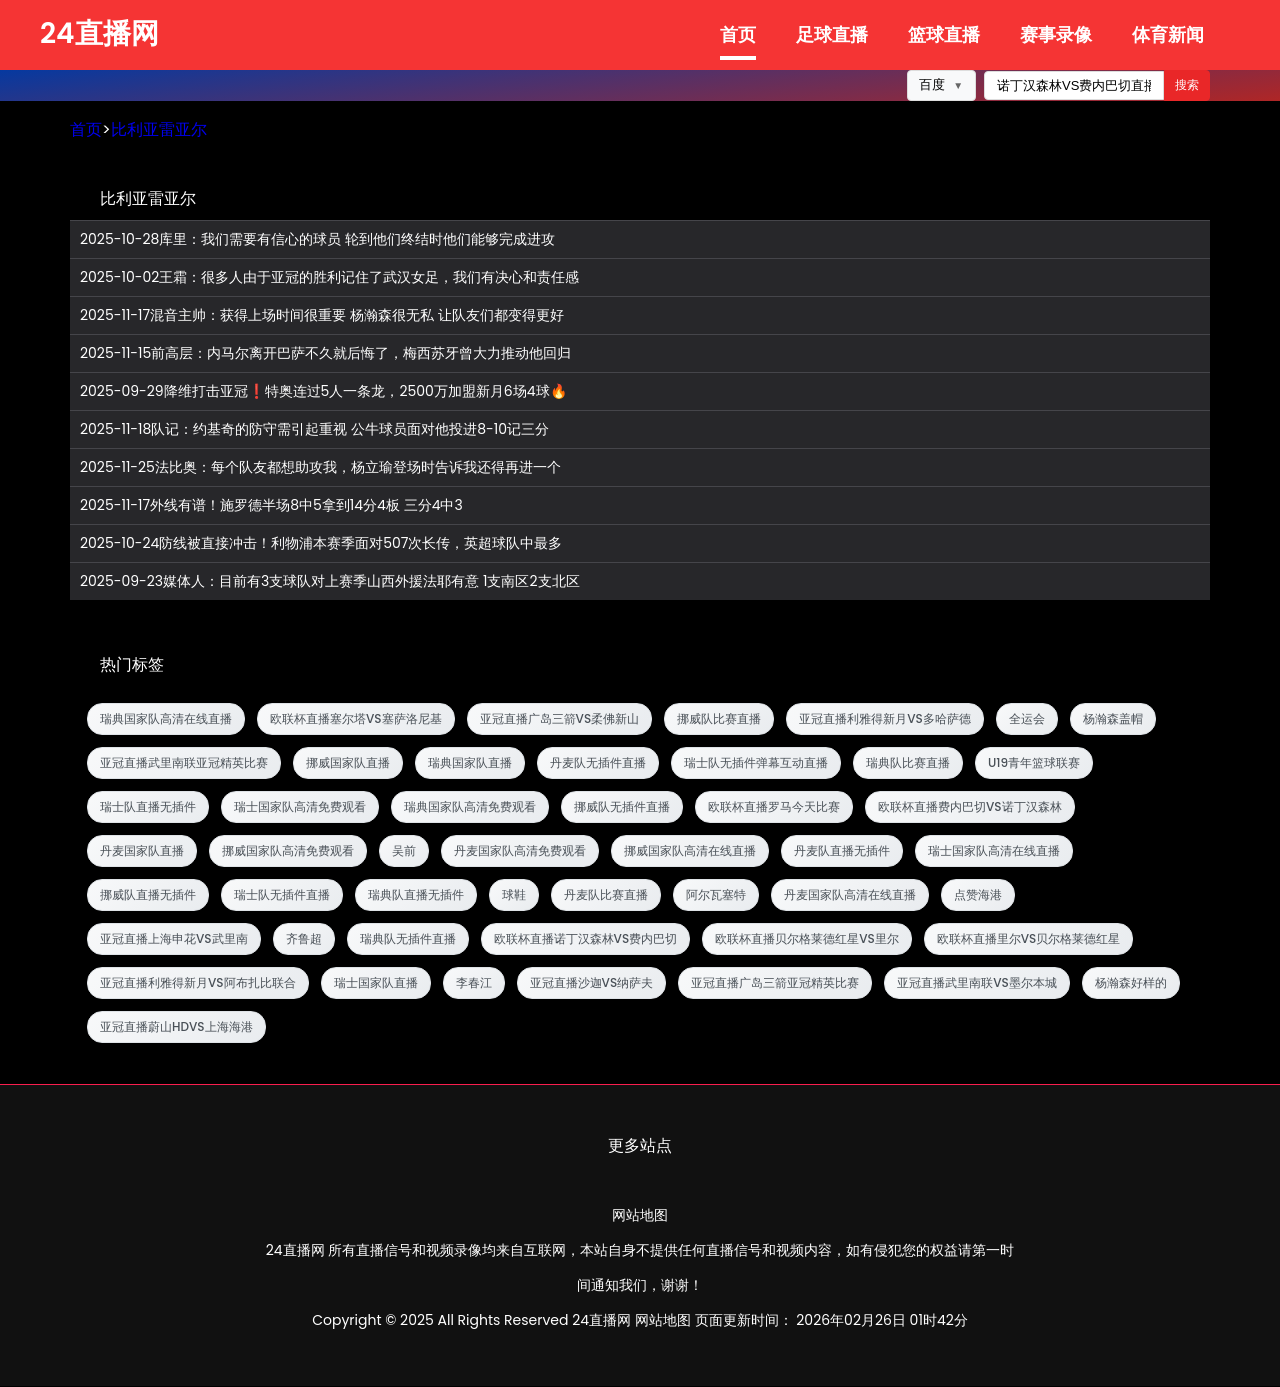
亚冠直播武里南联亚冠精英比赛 (184, 763)
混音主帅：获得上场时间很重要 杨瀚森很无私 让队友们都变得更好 (322, 316)
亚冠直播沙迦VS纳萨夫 (592, 983)
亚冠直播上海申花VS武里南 (174, 939)
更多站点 (640, 1146)
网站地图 (640, 1216)
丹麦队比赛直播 (606, 895)
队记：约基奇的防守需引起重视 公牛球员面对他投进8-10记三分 (314, 430)
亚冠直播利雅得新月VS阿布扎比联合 (198, 983)
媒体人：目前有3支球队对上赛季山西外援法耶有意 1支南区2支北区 (330, 582)
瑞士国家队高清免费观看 (300, 807)
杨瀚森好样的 (1131, 983)
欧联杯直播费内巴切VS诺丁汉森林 (970, 807)
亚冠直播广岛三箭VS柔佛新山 (560, 719)
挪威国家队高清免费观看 (288, 851)
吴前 (404, 851)
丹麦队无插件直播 (598, 763)
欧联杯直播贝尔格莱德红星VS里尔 (807, 939)
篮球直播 (944, 34)
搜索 (1187, 86)
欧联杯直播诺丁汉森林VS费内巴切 (586, 939)
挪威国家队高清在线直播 (690, 851)
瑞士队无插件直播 (282, 895)
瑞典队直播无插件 (416, 895)
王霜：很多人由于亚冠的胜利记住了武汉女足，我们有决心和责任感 (329, 278)
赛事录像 (1056, 34)
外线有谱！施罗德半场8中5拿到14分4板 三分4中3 (271, 506)
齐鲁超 (304, 939)
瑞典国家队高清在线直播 (166, 719)
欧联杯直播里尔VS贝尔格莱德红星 (1029, 939)
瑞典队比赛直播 (908, 763)
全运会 (1027, 719)
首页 (738, 34)
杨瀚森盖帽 (1113, 719)
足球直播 (832, 34)
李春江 (474, 983)
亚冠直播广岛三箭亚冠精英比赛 (775, 983)
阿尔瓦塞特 (716, 895)
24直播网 (99, 33)
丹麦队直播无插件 (842, 851)
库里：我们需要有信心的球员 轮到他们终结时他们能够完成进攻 (317, 240)
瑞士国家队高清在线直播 (994, 851)
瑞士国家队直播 (376, 983)
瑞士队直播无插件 (148, 807)
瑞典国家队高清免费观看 (470, 807)
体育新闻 (1168, 34)
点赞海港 (978, 895)
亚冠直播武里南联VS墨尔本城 (977, 983)
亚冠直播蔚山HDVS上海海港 (176, 1027)
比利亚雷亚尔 (159, 130)
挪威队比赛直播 (719, 719)
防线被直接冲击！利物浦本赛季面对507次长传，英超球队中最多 (321, 544)
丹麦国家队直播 (142, 851)
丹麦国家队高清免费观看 (520, 851)
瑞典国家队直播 (470, 763)
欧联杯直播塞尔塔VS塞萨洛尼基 (356, 719)
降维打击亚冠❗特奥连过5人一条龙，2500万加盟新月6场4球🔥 (323, 392)
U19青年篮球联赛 (1034, 763)
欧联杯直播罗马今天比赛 (774, 807)
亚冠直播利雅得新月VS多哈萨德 (885, 719)
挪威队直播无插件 (148, 895)
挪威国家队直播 (348, 763)
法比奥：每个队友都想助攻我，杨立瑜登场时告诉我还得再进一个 (320, 468)
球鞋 (514, 895)
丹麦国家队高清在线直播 (850, 895)
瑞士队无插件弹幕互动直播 (756, 763)
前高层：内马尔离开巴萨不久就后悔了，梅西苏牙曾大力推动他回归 (325, 354)
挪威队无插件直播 (622, 807)
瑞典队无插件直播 (408, 939)
